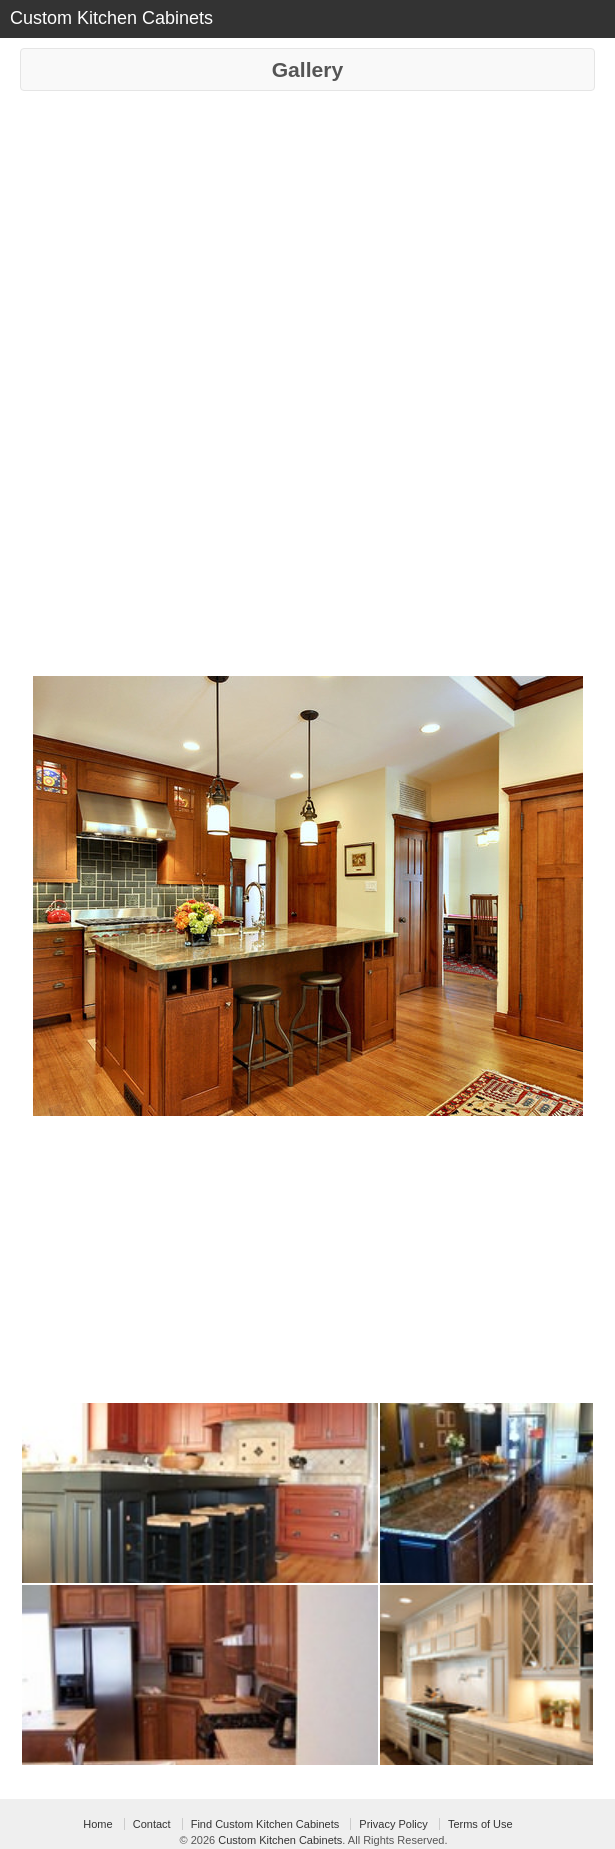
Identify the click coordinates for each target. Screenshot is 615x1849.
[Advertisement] (307, 241)
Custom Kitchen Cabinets (280, 1840)
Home (97, 1824)
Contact (152, 1824)
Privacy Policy (393, 1824)
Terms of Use (480, 1824)
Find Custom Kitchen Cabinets (265, 1824)
